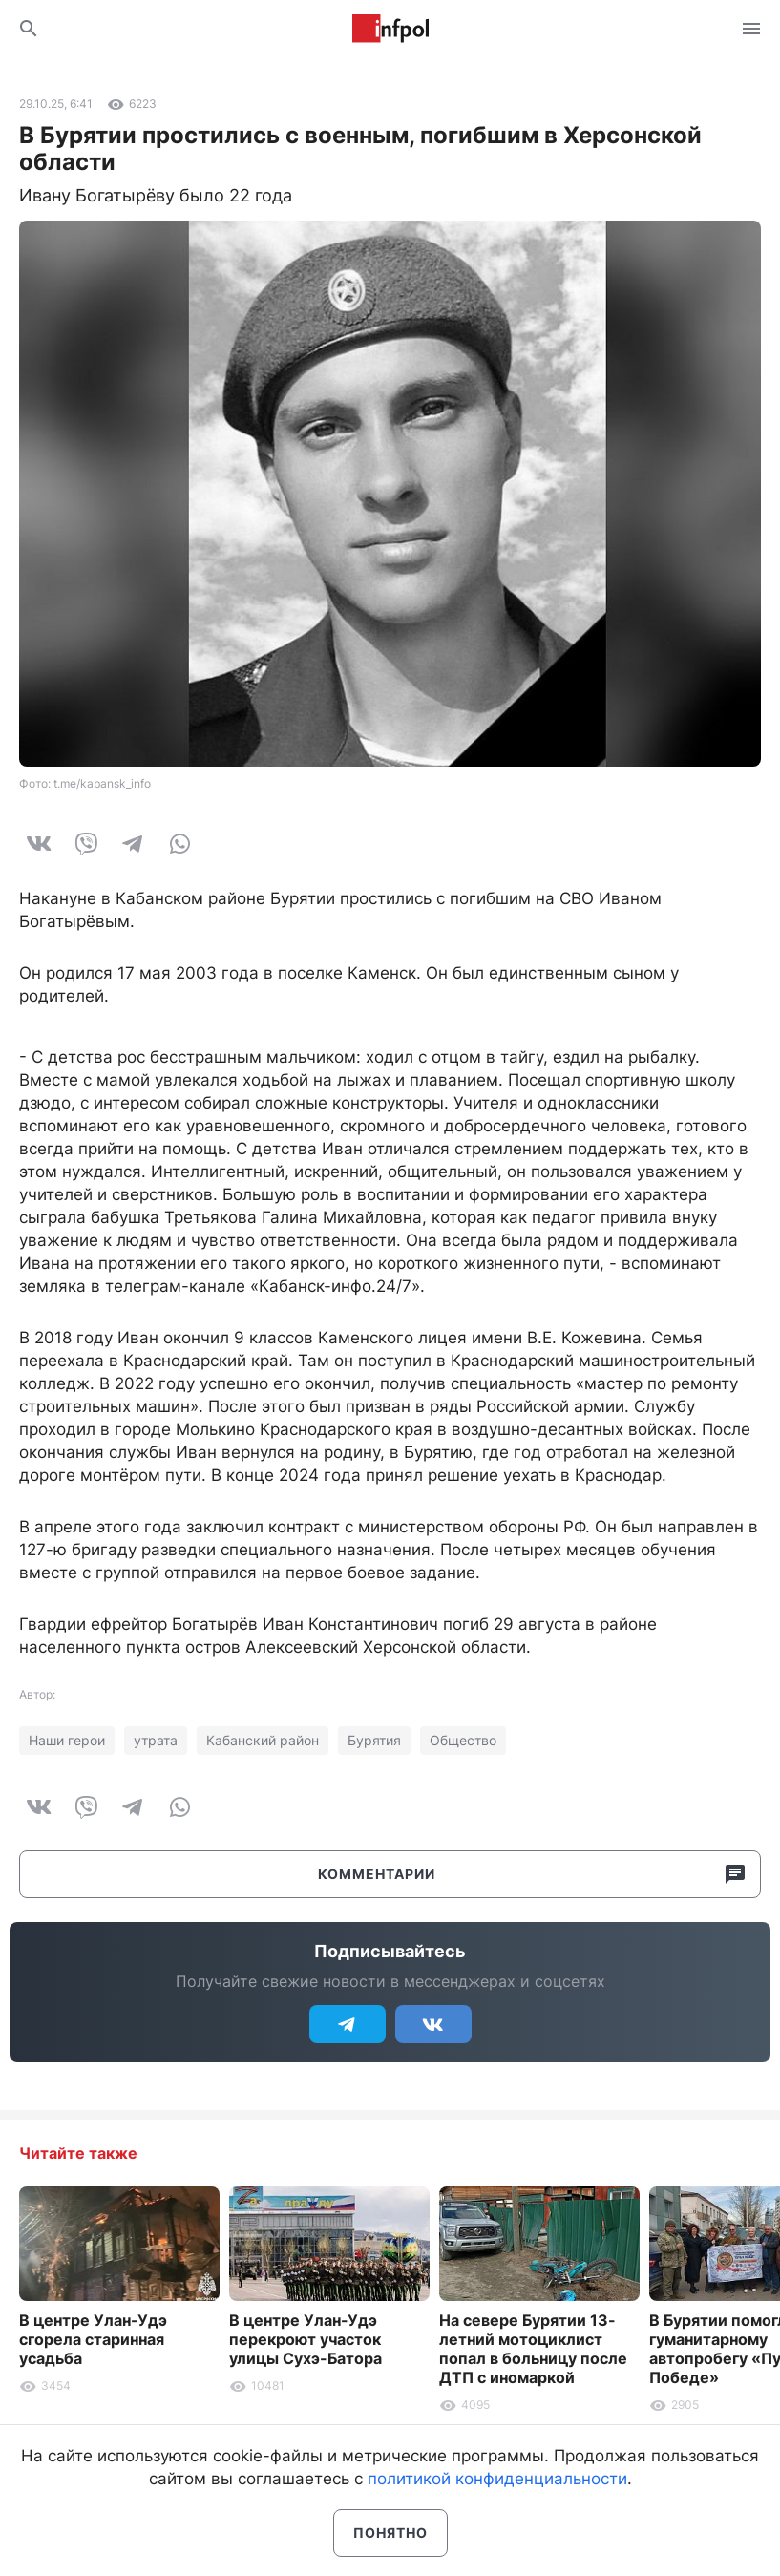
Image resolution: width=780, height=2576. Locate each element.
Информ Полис (390, 29)
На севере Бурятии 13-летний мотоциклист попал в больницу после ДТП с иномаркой (533, 2349)
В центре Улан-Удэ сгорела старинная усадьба (93, 2339)
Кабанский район (262, 1740)
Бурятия (374, 1740)
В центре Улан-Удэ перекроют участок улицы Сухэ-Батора (305, 2339)
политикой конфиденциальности (497, 2478)
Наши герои (67, 1740)
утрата (156, 1740)
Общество (463, 1740)
